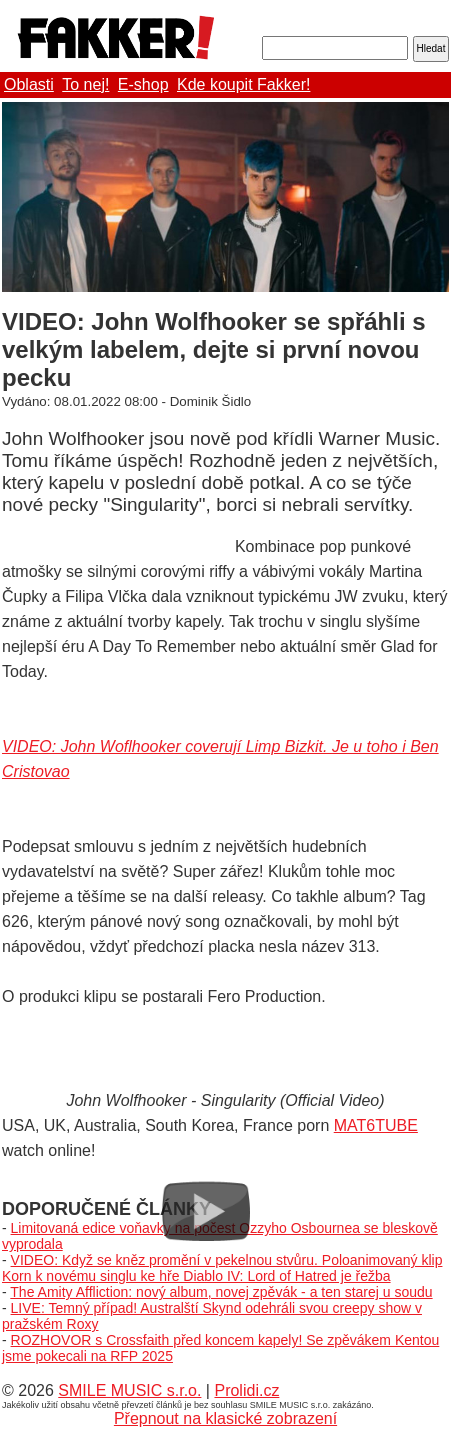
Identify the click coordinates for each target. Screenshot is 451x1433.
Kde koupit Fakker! (243, 84)
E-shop (143, 84)
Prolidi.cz (246, 1390)
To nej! (85, 84)
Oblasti (29, 84)
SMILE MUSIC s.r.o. (129, 1390)
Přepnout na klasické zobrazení (225, 1418)
